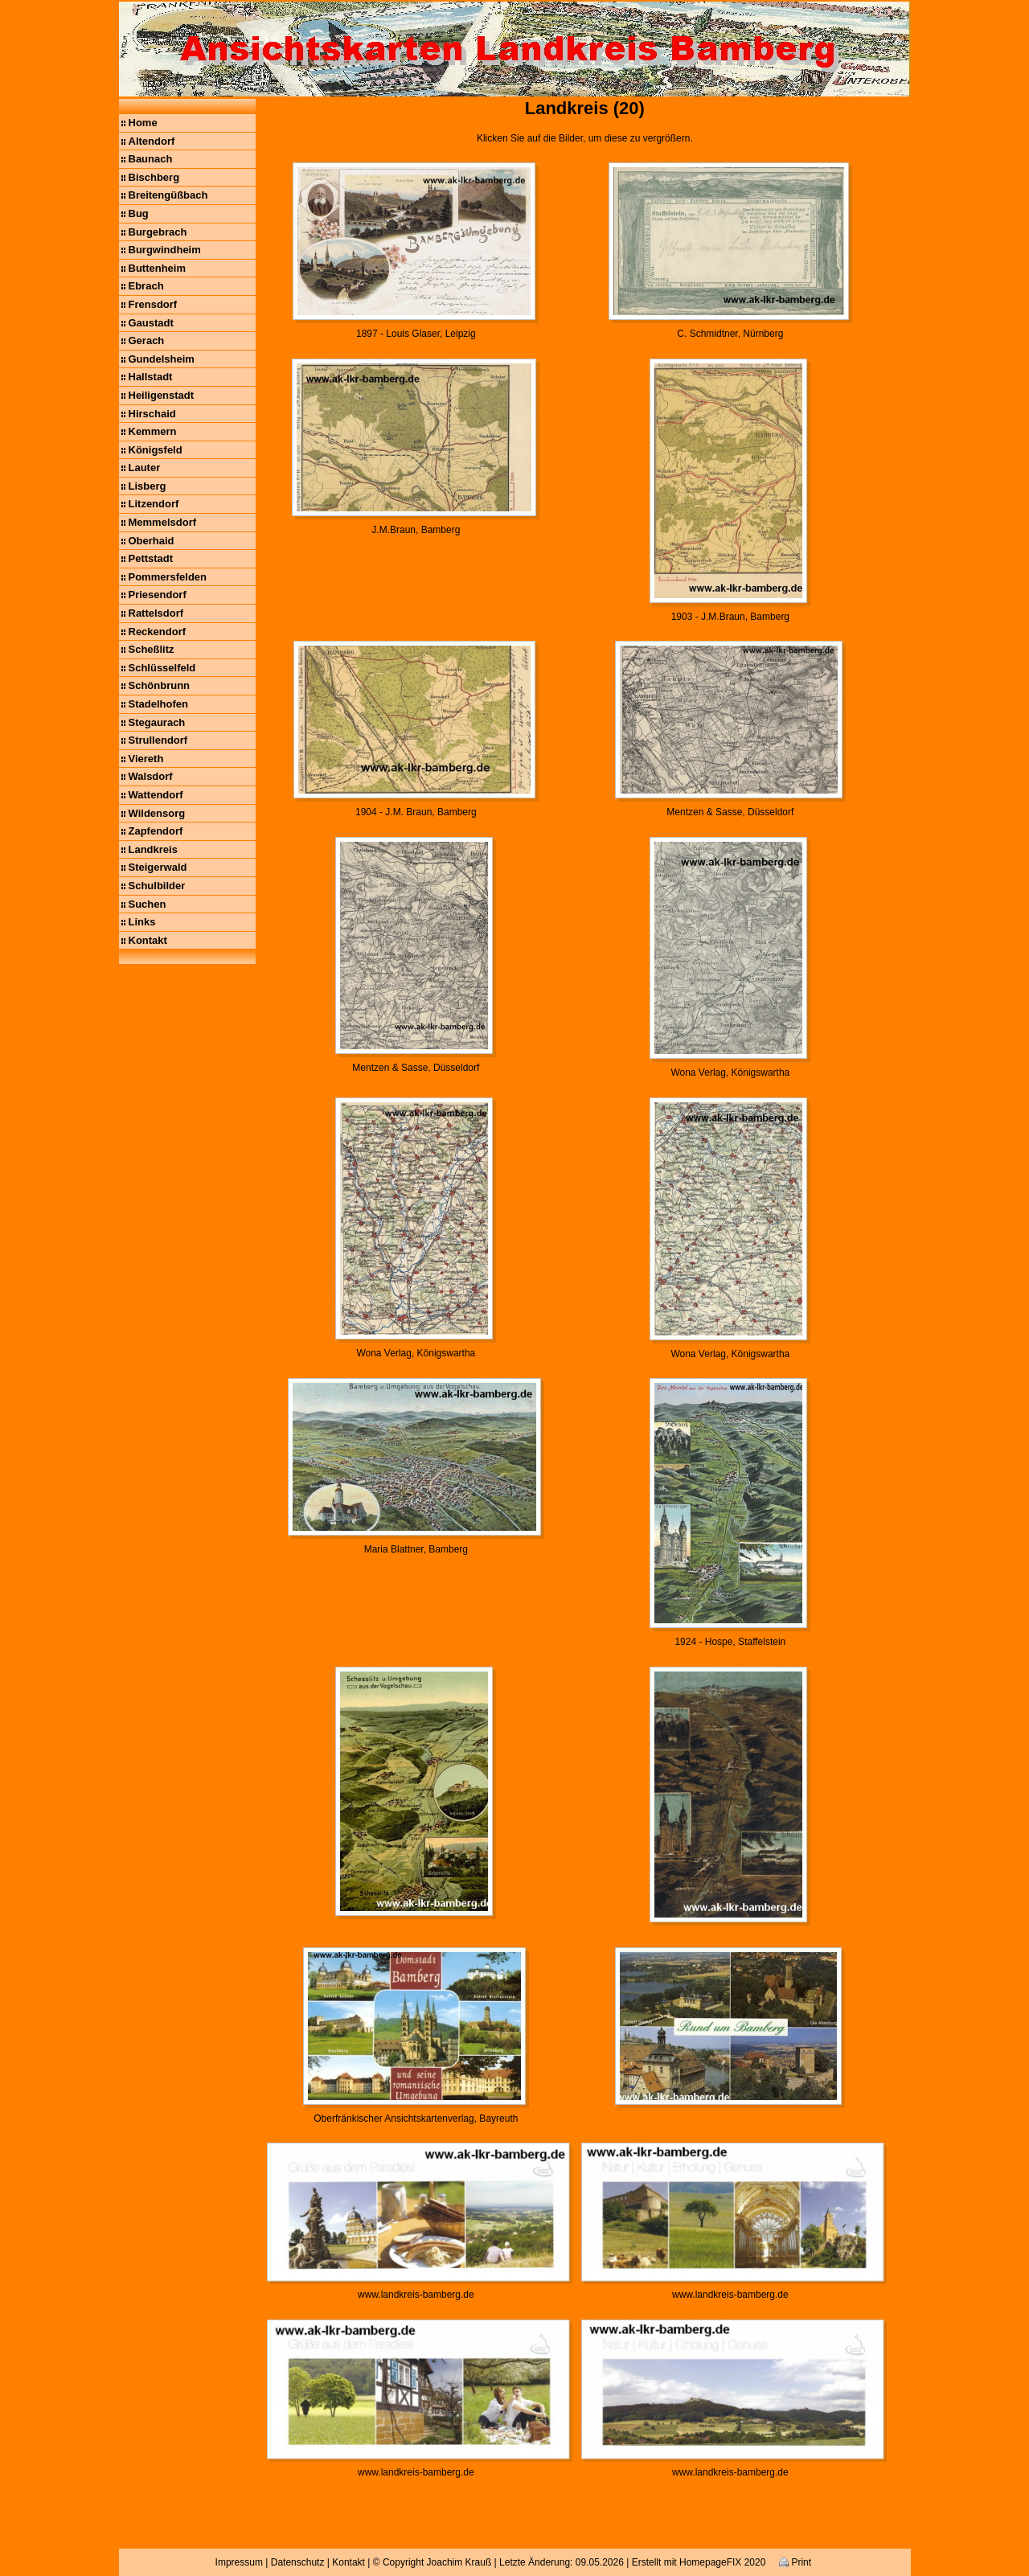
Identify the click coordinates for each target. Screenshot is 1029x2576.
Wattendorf (156, 795)
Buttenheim (158, 268)
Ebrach (146, 286)
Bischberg (154, 177)
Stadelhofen (158, 704)
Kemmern (153, 431)
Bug (139, 213)
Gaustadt (151, 323)
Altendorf (152, 141)
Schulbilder (157, 886)
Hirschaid (152, 414)
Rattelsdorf (156, 613)
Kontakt (148, 940)
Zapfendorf (156, 831)
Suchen (147, 904)
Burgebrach (158, 232)
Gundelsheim (162, 359)
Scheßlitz (151, 649)
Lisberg (147, 486)
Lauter (145, 467)
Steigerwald (158, 867)
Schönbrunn (160, 685)
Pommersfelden (168, 577)
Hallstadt (151, 377)
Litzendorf (154, 504)
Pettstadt (151, 558)
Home (143, 123)
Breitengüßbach (168, 195)
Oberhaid (151, 541)
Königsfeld (155, 450)
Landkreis (153, 849)
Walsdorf (151, 776)
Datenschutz (298, 2562)
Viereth (146, 759)
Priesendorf (158, 595)
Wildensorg (157, 813)
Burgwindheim (165, 250)
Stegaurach (157, 722)
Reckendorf (158, 632)
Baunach (151, 159)
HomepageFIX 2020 (722, 2562)
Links (142, 922)
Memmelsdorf (163, 522)
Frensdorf (153, 304)
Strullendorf (158, 740)
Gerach (147, 340)
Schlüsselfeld (162, 668)
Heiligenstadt (162, 395)
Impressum (239, 2562)
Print (795, 2562)
